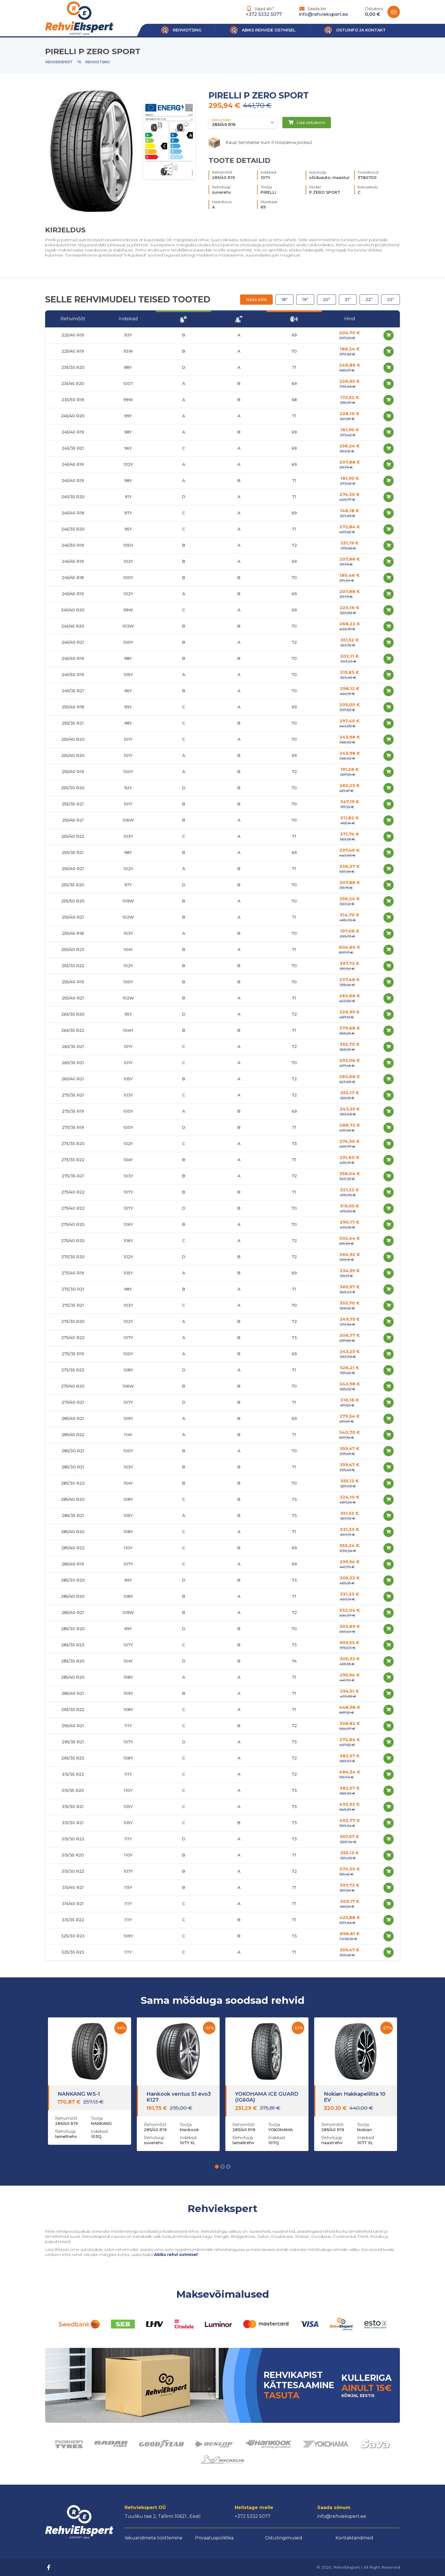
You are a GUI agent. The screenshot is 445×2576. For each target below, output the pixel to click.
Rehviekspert (59, 62)
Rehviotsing (97, 62)
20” (326, 299)
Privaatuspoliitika (214, 2538)
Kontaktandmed (354, 2538)
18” (284, 299)
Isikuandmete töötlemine (153, 2538)
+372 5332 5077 (264, 14)
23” (390, 299)
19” (305, 299)
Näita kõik (256, 299)
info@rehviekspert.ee (323, 14)
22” (369, 299)
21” (348, 299)
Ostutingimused (283, 2538)
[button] (217, 2167)
